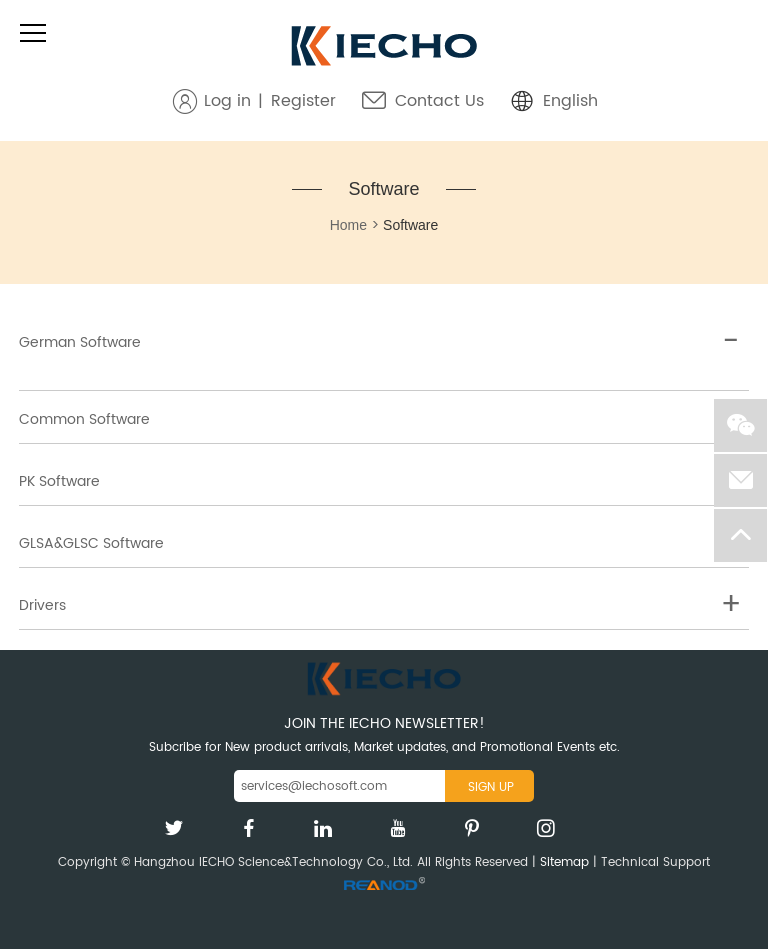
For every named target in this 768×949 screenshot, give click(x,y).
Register (303, 101)
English (570, 101)
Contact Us (439, 101)
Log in (227, 101)
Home (348, 225)
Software (383, 189)
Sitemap (564, 862)
